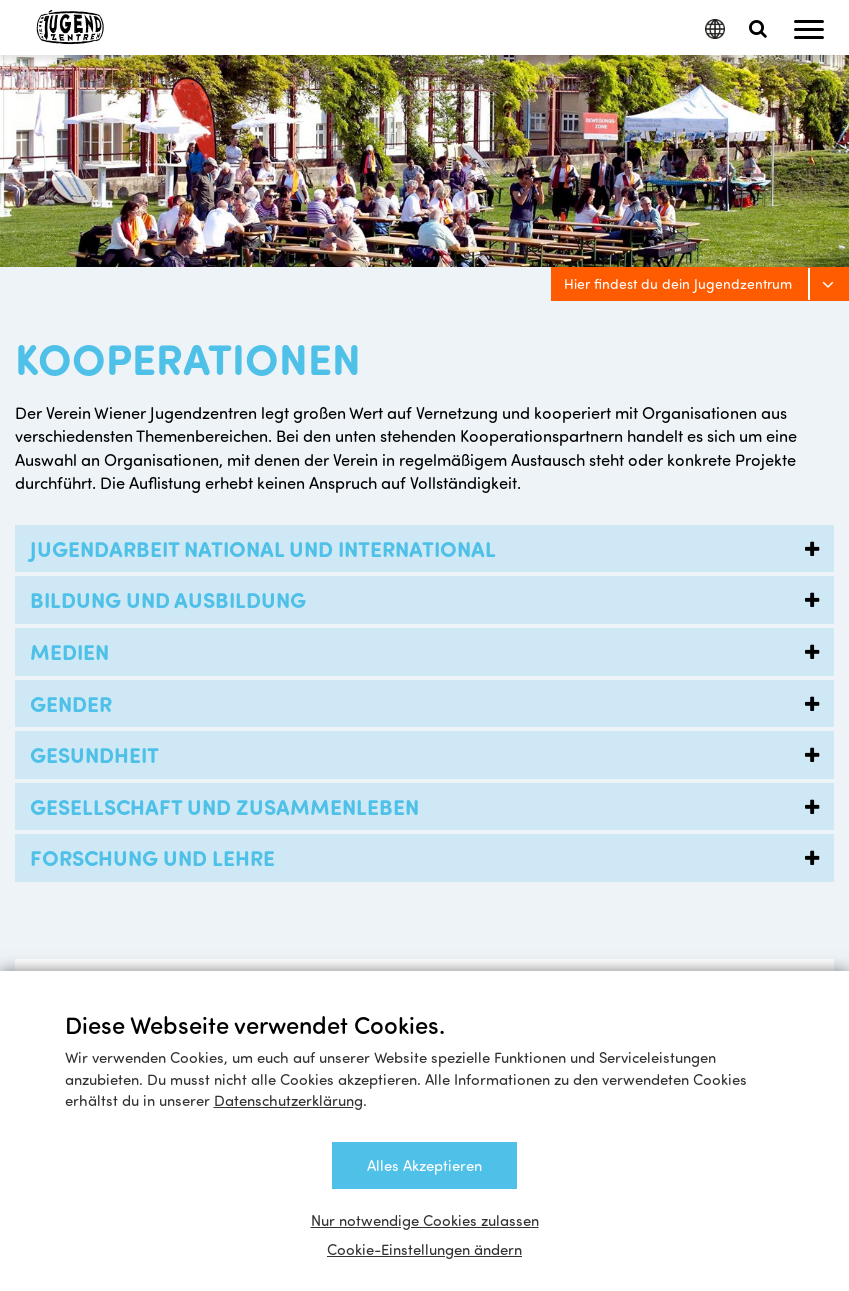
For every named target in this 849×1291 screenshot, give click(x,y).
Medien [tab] (429, 652)
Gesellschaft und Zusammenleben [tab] (429, 807)
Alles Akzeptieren (424, 1165)
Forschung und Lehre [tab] (429, 858)
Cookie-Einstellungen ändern (424, 1249)
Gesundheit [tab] (429, 755)
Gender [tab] (429, 704)
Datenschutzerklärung (288, 1100)
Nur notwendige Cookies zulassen (425, 1220)
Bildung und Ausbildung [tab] (429, 600)
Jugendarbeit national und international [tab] (429, 549)
